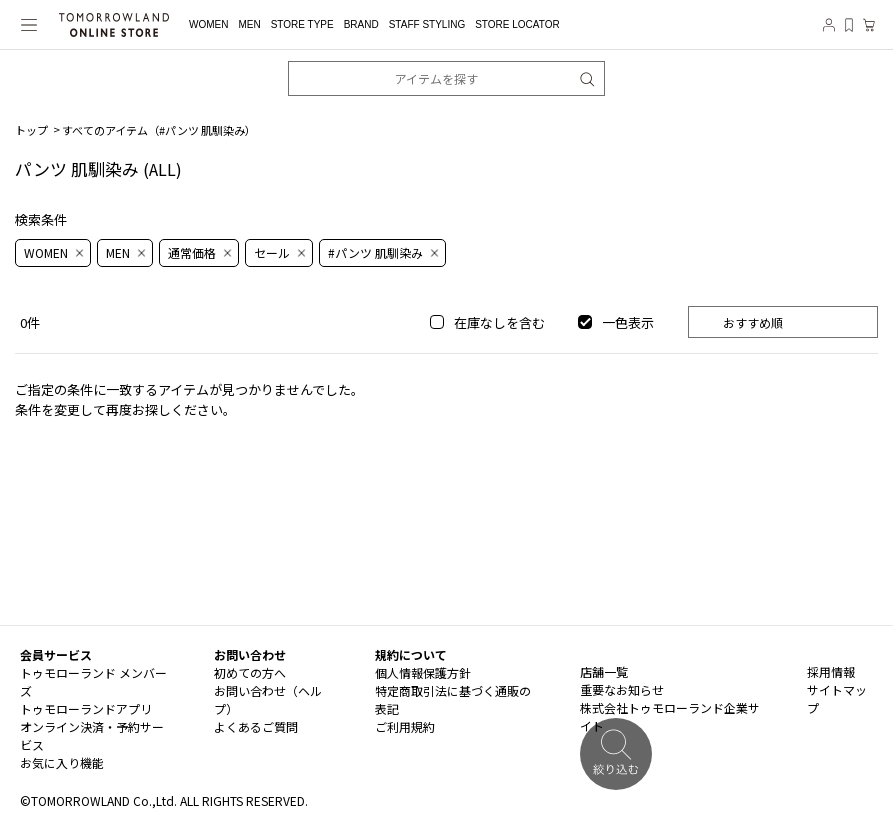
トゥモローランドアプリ (86, 708)
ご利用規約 (405, 726)
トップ (31, 130)
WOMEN (208, 24)
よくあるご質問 (256, 726)
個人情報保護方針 (423, 672)
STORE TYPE (302, 24)
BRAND (361, 24)
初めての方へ (250, 672)
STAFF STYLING (427, 24)
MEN (249, 24)
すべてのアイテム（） (159, 130)
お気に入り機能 (62, 762)
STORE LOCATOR (517, 24)
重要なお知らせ (622, 689)
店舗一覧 (604, 671)
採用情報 (831, 671)
